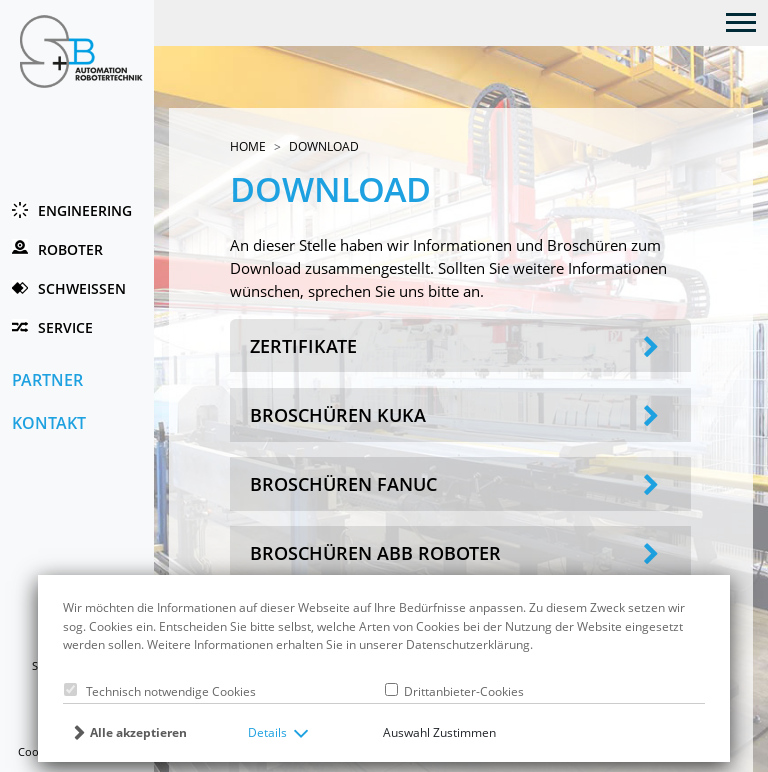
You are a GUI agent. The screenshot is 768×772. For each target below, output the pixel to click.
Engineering (85, 210)
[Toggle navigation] (741, 21)
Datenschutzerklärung (468, 644)
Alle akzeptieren (138, 732)
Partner (47, 379)
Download (324, 146)
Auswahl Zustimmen (439, 732)
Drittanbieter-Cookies (461, 691)
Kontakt (49, 422)
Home (248, 146)
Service (65, 327)
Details (267, 732)
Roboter (70, 249)
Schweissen (82, 288)
